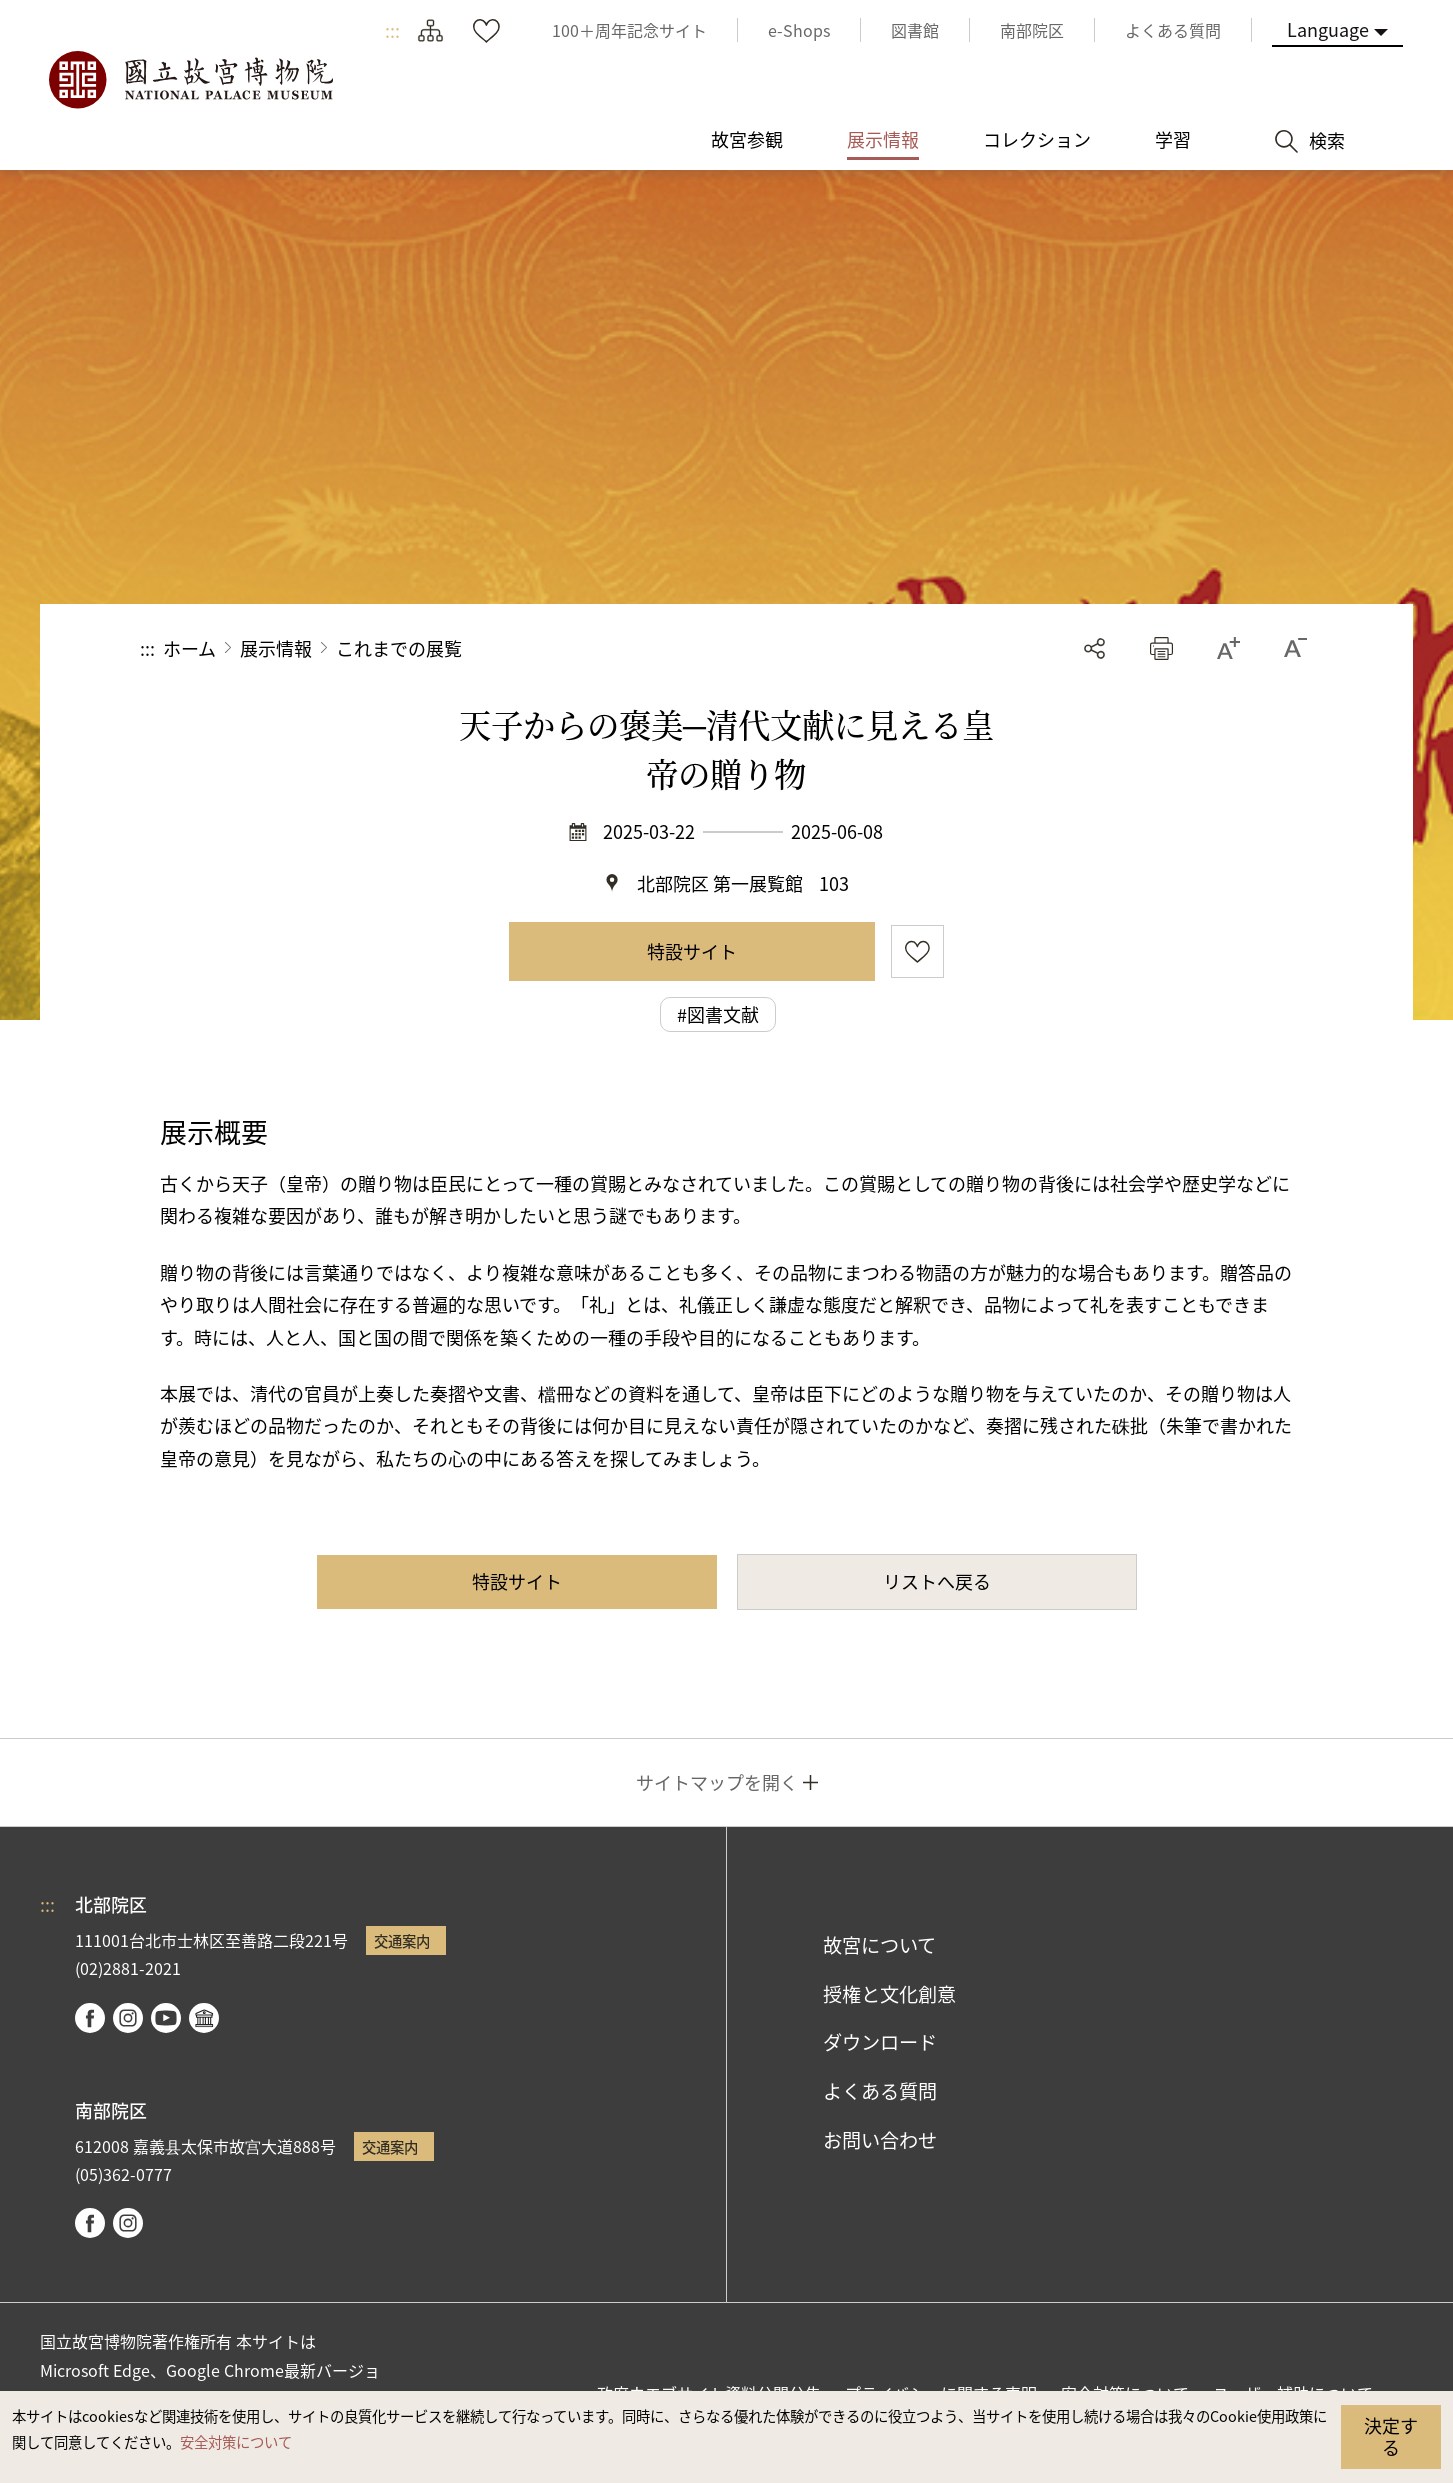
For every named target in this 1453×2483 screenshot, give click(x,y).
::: (392, 30)
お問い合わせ (880, 2140)
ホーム (189, 648)
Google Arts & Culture (204, 2018)
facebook (90, 2018)
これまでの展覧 (399, 648)
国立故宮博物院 (190, 80)
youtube (166, 2018)
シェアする (1094, 648)
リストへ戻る (937, 1581)
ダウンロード (880, 2042)
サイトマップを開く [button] (717, 1782)
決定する (1391, 2436)
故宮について (879, 1945)
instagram (128, 2018)
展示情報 (276, 648)
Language (1328, 29)
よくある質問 (880, 2091)
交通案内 (402, 1940)
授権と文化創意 (889, 1994)
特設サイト (692, 951)
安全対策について (236, 2441)
